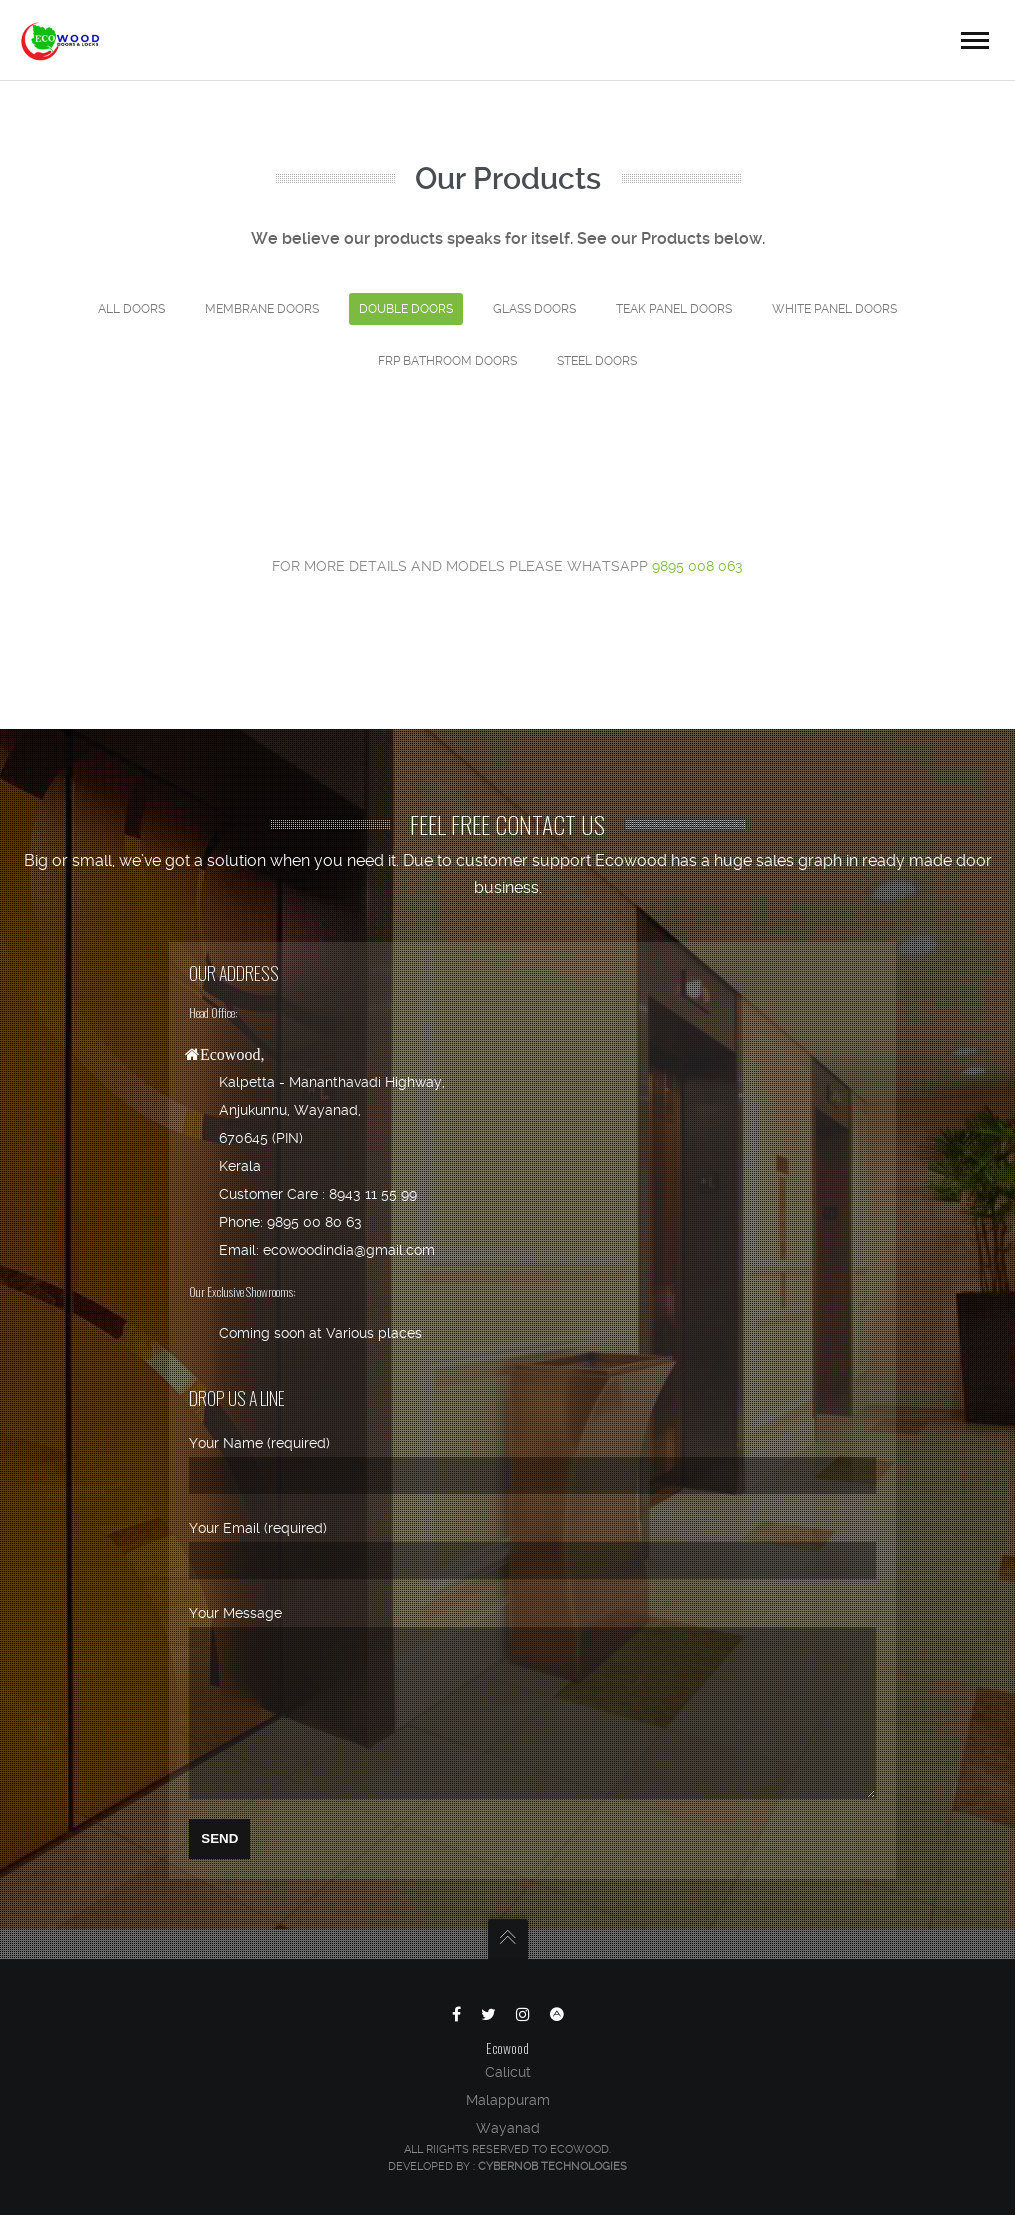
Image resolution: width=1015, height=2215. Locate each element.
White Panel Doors (834, 309)
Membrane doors (262, 309)
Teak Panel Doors (674, 309)
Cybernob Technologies (552, 2166)
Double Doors (406, 309)
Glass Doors (534, 309)
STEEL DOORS (597, 361)
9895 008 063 (697, 566)
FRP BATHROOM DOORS (447, 361)
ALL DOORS (131, 309)
